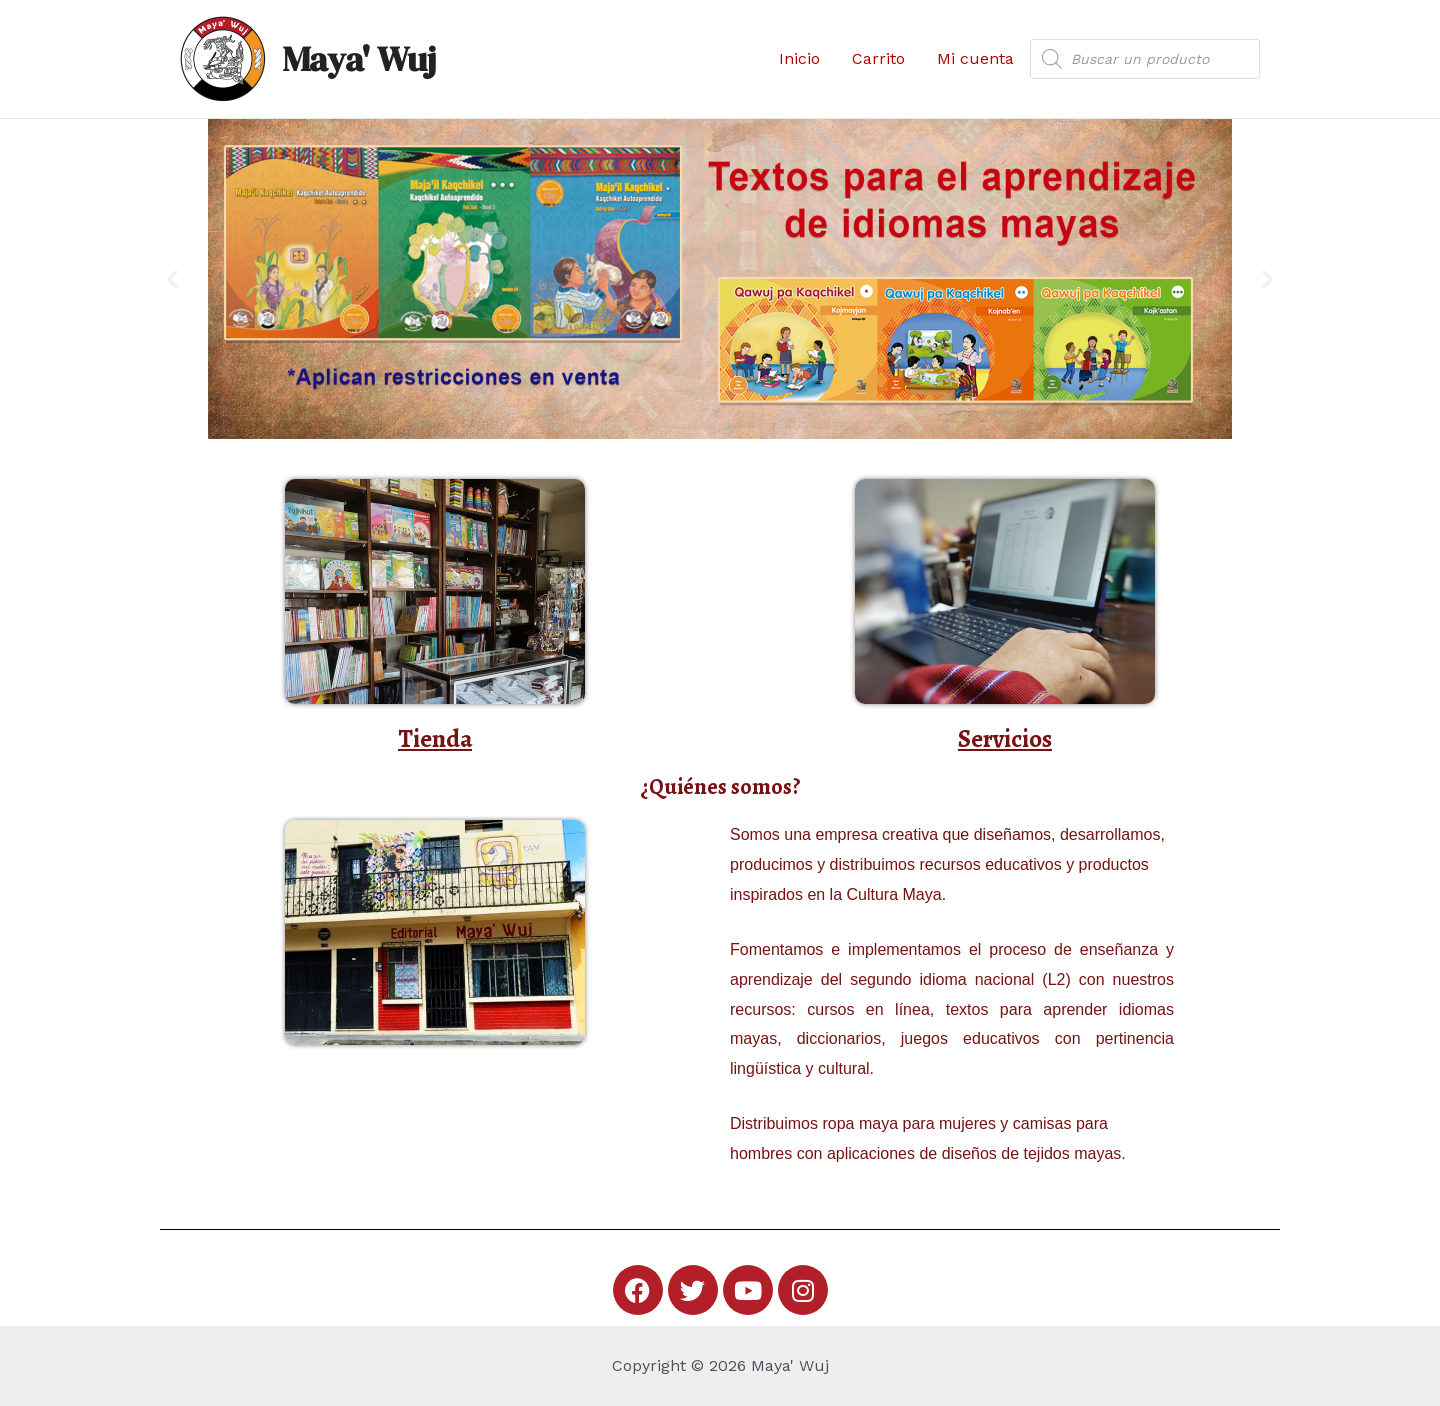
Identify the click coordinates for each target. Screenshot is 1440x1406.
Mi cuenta (975, 58)
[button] (172, 279)
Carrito (878, 58)
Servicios (1005, 738)
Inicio (799, 58)
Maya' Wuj (359, 59)
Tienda (435, 738)
